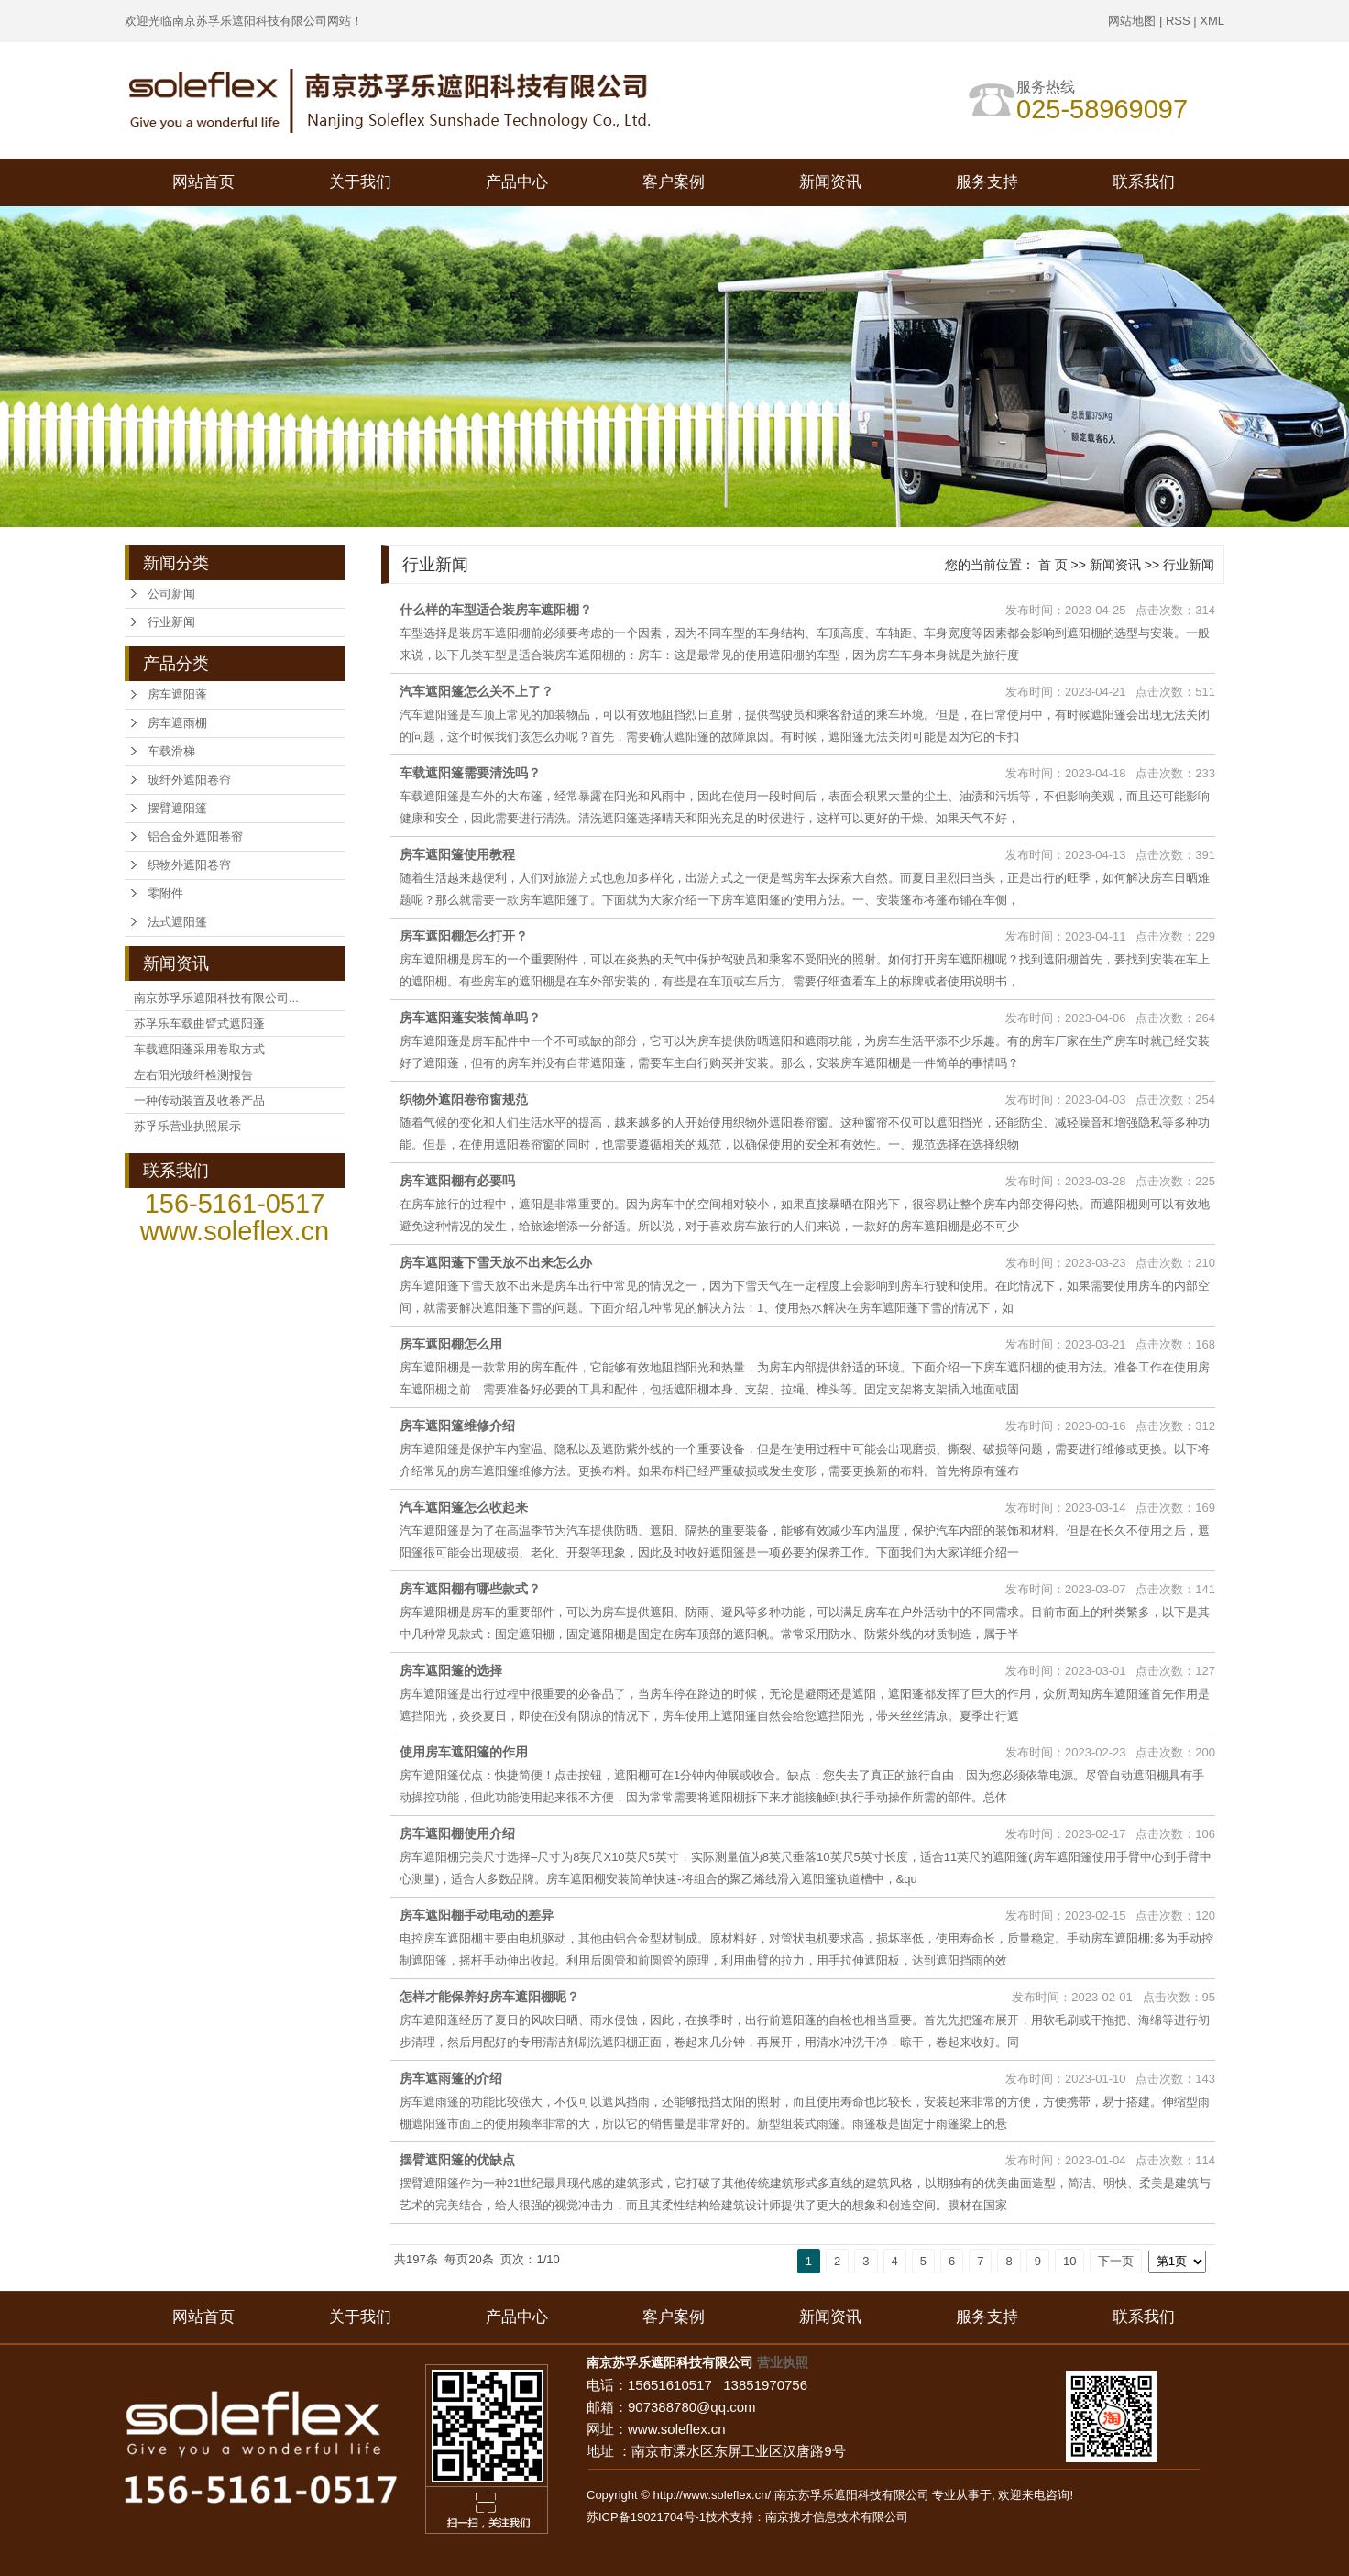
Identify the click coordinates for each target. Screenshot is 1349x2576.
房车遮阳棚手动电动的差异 (477, 1915)
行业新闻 (171, 622)
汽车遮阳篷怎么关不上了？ (477, 691)
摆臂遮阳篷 (177, 808)
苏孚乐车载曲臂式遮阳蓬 (199, 1023)
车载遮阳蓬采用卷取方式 (199, 1049)
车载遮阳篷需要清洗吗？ (470, 772)
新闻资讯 (830, 182)
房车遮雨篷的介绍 (451, 2078)
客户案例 (673, 182)
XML (1212, 21)
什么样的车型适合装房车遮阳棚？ (496, 609)
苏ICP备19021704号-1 (646, 2517)
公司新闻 (171, 593)
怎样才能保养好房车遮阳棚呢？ (489, 1996)
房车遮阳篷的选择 (451, 1670)
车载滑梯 (171, 751)
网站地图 (1132, 21)
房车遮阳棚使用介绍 (457, 1833)
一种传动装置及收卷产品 (199, 1100)
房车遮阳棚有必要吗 (457, 1180)
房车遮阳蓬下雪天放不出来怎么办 (496, 1262)
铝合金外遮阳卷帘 (195, 836)
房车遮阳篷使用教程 (457, 854)
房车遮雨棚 (177, 723)
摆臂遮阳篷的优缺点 (457, 2159)
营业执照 (782, 2363)
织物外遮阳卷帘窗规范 (464, 1099)
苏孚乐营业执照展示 (187, 1126)
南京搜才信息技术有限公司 (836, 2517)
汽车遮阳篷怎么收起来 (464, 1507)
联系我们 (1144, 182)
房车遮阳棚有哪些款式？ (470, 1588)
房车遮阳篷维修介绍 (457, 1425)
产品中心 (517, 182)
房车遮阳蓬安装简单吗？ (470, 1017)
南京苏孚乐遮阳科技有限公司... (216, 998)
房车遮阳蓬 (177, 694)
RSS (1178, 21)
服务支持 (987, 182)
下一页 (1116, 2261)
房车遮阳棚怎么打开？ (464, 936)
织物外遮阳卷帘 (189, 865)
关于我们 (360, 182)
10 (1069, 2261)
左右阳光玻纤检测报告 (193, 1075)
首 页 (1053, 564)
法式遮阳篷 (177, 922)
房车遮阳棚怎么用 (451, 1344)
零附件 (165, 893)
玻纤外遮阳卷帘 (189, 780)
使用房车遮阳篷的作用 (464, 1752)
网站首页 (203, 182)
